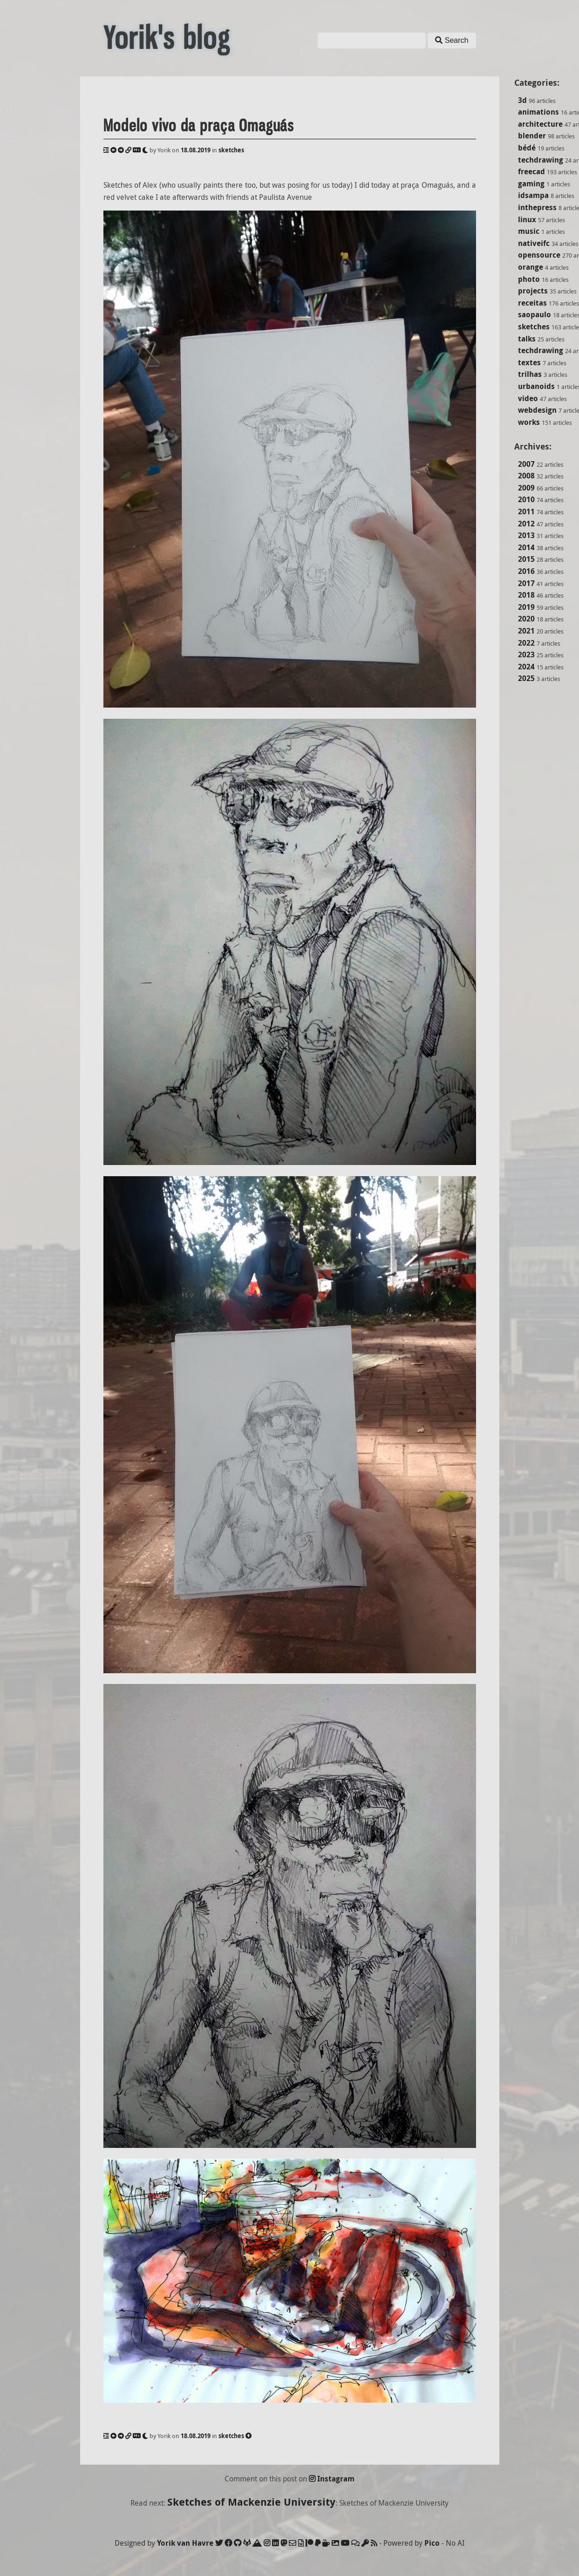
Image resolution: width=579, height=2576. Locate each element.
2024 (526, 666)
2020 (526, 618)
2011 (526, 511)
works (529, 422)
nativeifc (534, 243)
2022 (526, 643)
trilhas (530, 374)
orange (530, 267)
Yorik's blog (166, 38)
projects (533, 291)
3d (522, 100)
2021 (526, 631)
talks (527, 339)
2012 (526, 523)
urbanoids (536, 386)
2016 (526, 571)
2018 (526, 595)
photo (529, 279)
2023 (526, 654)
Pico (432, 2543)
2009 (526, 488)
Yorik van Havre (185, 2543)
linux (527, 219)
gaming (531, 183)
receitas (532, 303)
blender (532, 135)
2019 (526, 607)
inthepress (537, 207)
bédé (527, 148)
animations (538, 112)
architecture (540, 124)
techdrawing (540, 160)
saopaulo (534, 314)
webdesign (537, 410)
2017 (526, 583)
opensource (539, 255)
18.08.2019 (196, 150)
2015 (526, 559)
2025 (526, 678)
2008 (526, 475)
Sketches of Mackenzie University (251, 2501)
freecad (531, 171)
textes (529, 362)
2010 (526, 499)
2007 (526, 464)
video (528, 398)
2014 (526, 547)
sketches (534, 326)
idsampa (533, 195)
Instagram (331, 2479)
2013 (526, 535)
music (528, 231)
